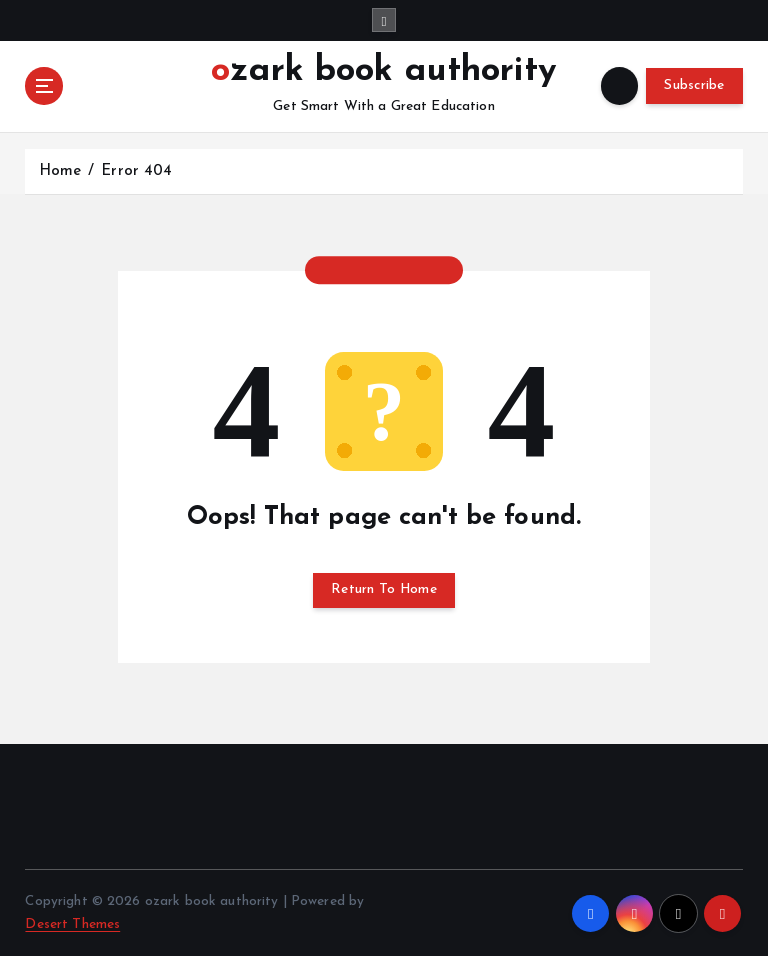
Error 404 (136, 171)
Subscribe (694, 85)
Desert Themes (72, 924)
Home (60, 171)
